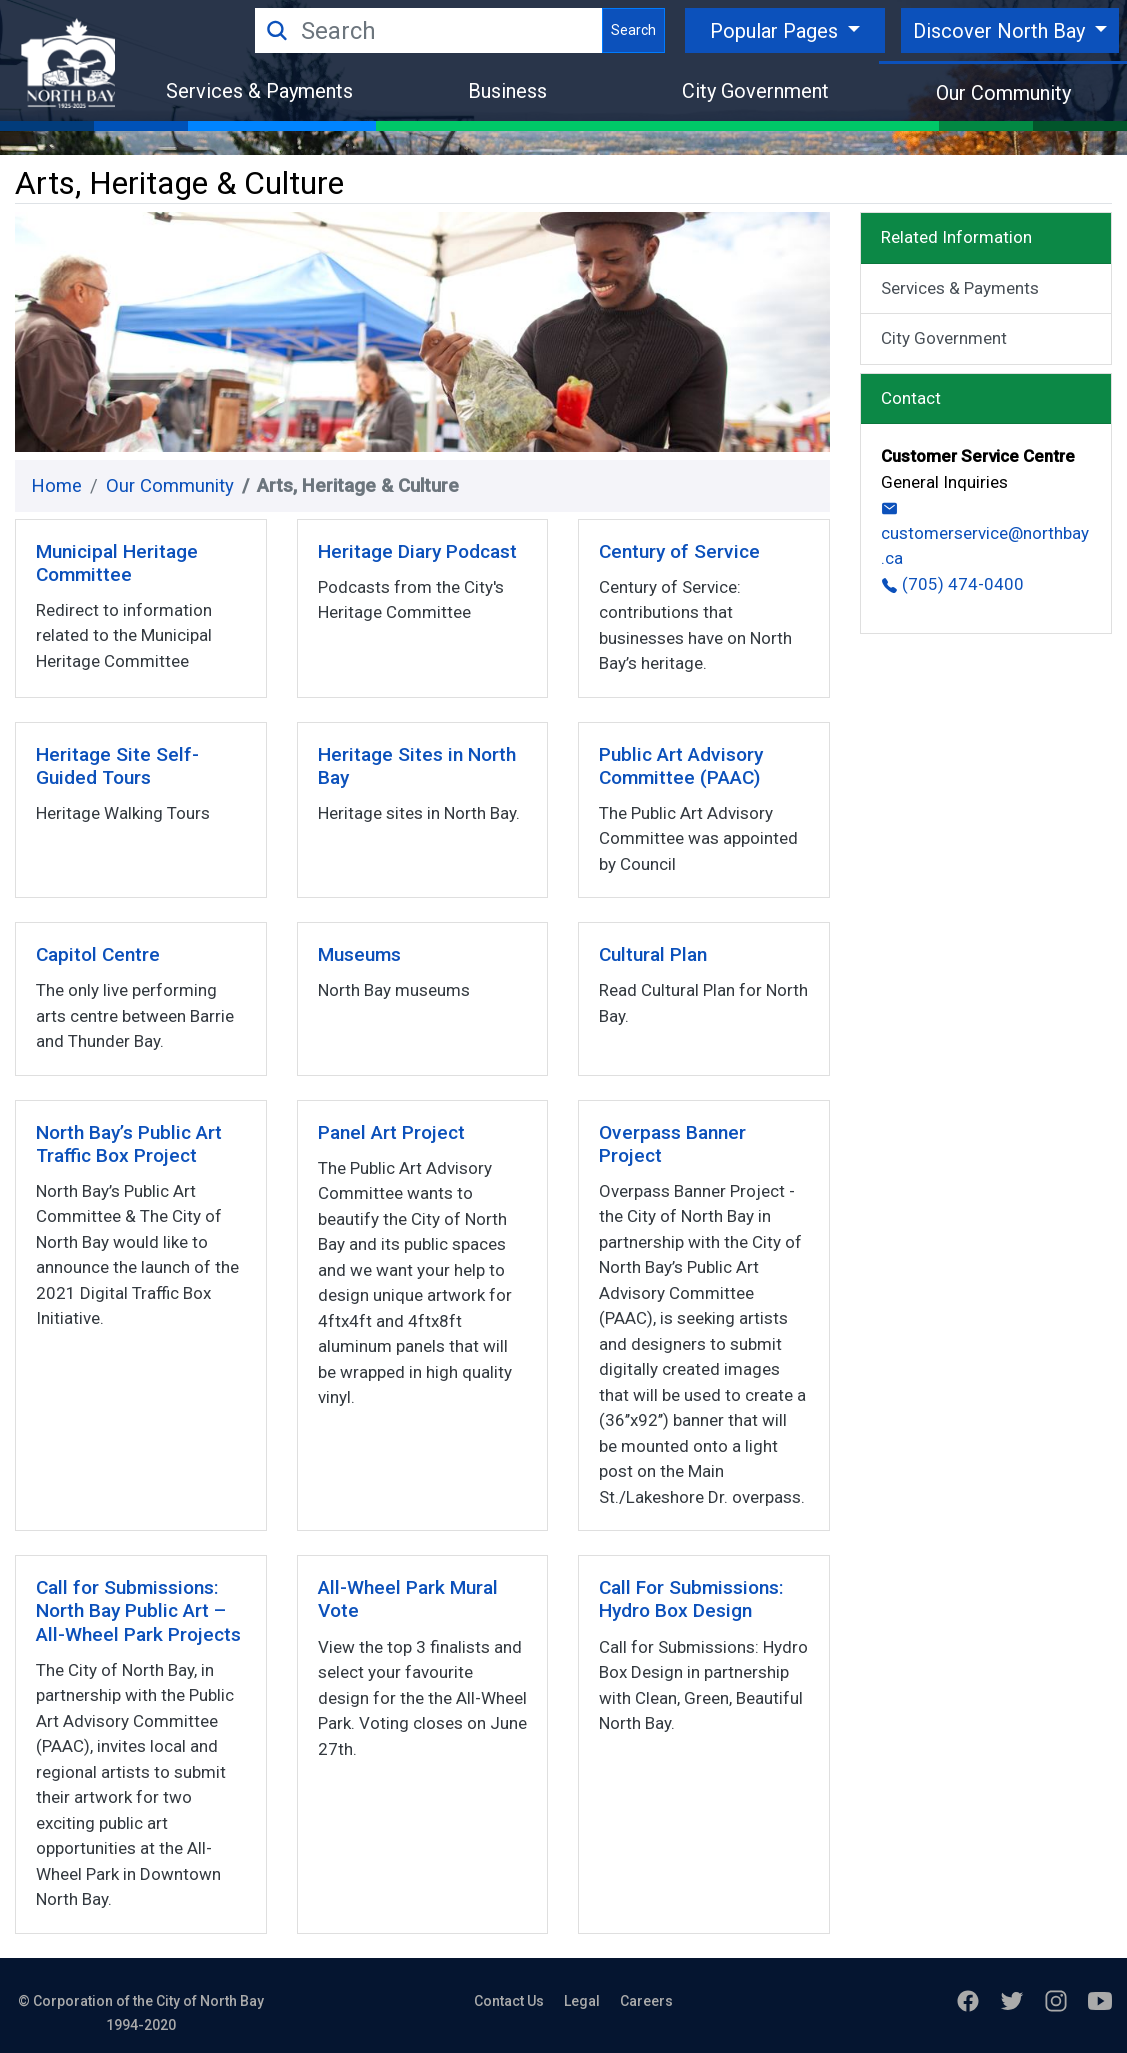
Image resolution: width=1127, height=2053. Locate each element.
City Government (755, 91)
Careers (646, 2001)
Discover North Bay (1001, 31)
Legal (582, 2001)
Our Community (1003, 93)
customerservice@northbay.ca (985, 534)
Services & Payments (259, 91)
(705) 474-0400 (952, 584)
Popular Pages (776, 31)
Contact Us (509, 2001)
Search (633, 30)
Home (56, 486)
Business (507, 91)
